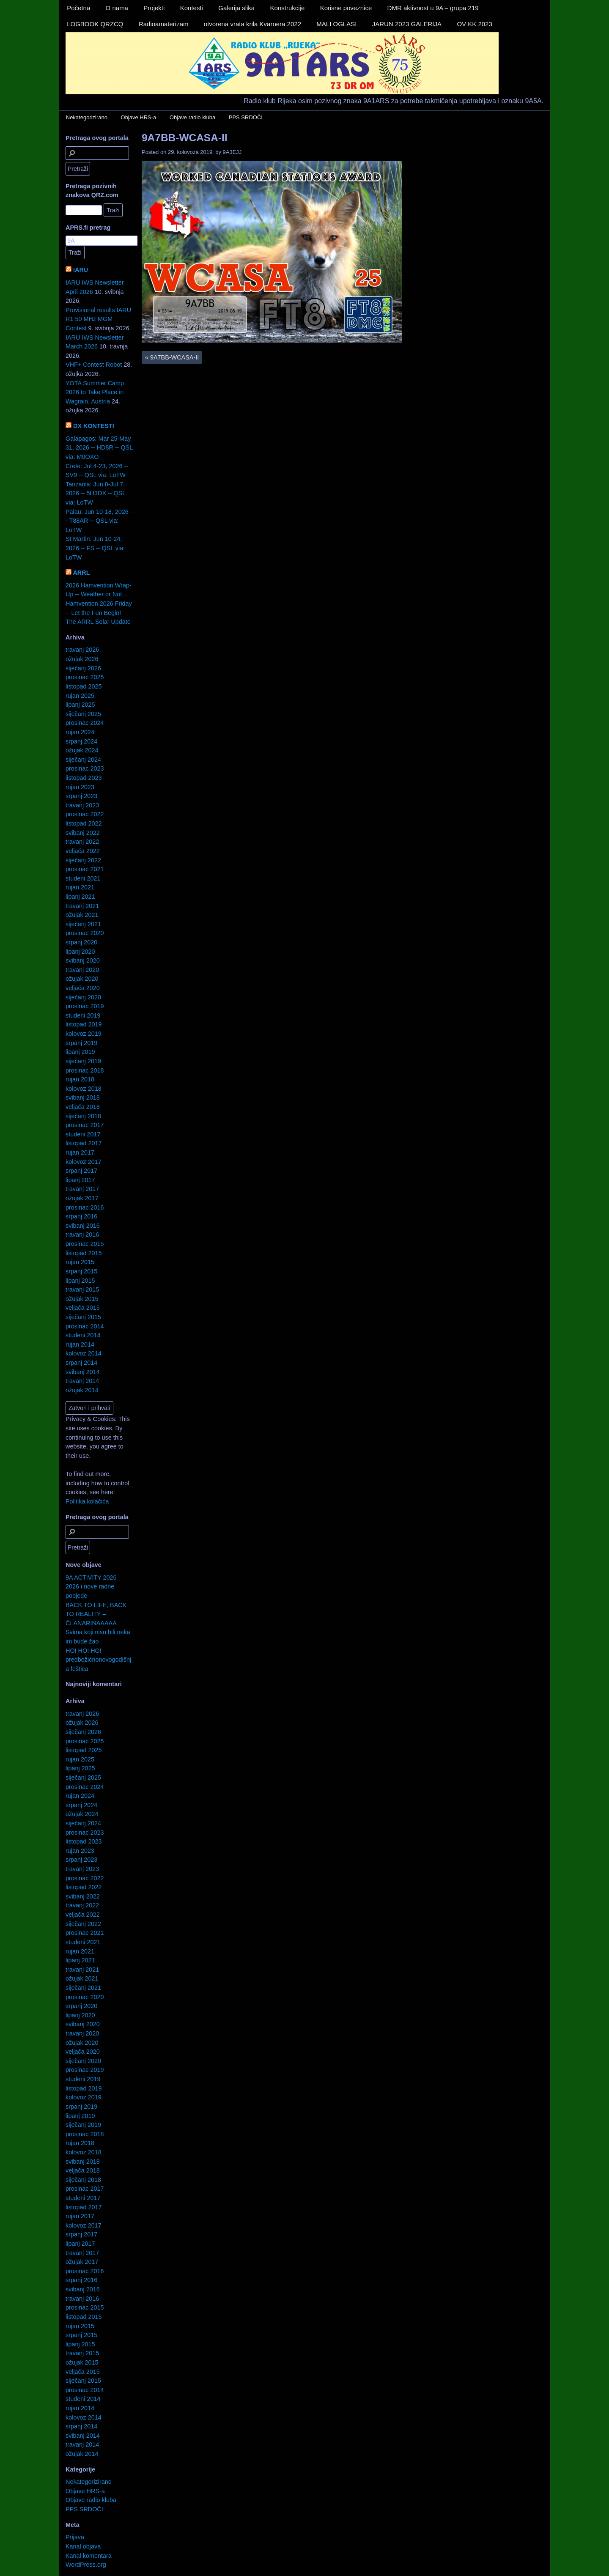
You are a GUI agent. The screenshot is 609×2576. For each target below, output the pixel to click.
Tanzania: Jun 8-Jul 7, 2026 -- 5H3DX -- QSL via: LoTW (96, 493)
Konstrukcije (287, 7)
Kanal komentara (89, 2555)
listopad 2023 (84, 777)
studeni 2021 (83, 878)
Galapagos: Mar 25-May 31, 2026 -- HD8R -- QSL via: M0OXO (99, 447)
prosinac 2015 (85, 1243)
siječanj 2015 (83, 1317)
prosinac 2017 (85, 1125)
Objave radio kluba (192, 117)
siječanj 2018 (83, 1116)
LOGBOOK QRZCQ (95, 23)
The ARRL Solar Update (98, 621)
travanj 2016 (82, 1234)
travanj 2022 (82, 841)
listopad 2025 (84, 686)
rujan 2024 (80, 732)
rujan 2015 (80, 1262)
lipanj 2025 (80, 704)
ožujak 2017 (82, 1198)
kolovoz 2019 (84, 1033)
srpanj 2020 (81, 942)
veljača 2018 (83, 1106)
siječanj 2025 (83, 714)
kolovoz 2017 (84, 1161)
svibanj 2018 (83, 1097)
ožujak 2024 (82, 750)
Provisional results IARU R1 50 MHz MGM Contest (98, 319)
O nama (117, 7)
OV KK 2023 (474, 23)
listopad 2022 (84, 823)
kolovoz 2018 (84, 1088)
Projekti (154, 7)
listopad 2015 (84, 1253)
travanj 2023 (82, 805)
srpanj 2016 (81, 1216)
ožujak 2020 (82, 978)
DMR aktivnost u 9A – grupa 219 (433, 7)
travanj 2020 (82, 969)
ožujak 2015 (82, 1298)
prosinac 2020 (85, 933)
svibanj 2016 (83, 1225)
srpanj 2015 (81, 1271)
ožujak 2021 (82, 914)
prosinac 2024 (85, 722)
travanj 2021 (82, 906)
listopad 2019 (84, 1024)
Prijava (75, 2537)
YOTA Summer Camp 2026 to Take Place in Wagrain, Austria (95, 392)
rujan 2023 (80, 787)
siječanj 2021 (83, 924)
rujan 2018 (80, 1079)
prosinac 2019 (85, 1006)
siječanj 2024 (83, 759)
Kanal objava (83, 2546)
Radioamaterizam (164, 23)
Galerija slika (236, 7)
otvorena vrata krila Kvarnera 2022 (252, 23)
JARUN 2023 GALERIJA (407, 23)
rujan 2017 (80, 1152)
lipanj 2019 (80, 1051)
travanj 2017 (82, 1188)
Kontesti (191, 7)
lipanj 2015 (80, 1280)
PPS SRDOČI (246, 117)
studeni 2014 (83, 1335)
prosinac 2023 (85, 768)
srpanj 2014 (81, 1362)
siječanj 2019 (83, 1061)
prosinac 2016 (85, 1207)
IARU (80, 269)
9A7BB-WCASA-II (185, 137)
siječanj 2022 (83, 860)
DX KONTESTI (93, 425)
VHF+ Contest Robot (94, 364)
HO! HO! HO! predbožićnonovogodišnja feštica (98, 1659)
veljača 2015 (83, 1307)
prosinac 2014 (85, 1326)
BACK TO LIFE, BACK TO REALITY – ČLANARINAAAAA (96, 1614)
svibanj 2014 (83, 1372)
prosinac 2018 (85, 1070)
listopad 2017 (84, 1143)
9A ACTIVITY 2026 (91, 1577)
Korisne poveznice (346, 7)
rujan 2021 (80, 887)
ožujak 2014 (82, 1390)
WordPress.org (86, 2564)
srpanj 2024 (81, 741)
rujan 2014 (80, 1344)
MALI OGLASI (336, 23)
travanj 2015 (82, 1289)
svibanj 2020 (83, 960)
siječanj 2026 (83, 668)
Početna (78, 7)
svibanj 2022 (83, 832)
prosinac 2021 (85, 869)
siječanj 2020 (83, 997)
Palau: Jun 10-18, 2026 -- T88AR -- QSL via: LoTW (99, 520)
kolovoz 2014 (84, 1353)
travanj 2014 (82, 1380)
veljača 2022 (83, 851)
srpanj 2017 (81, 1170)
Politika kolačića (87, 1501)
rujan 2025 (80, 695)
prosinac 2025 (85, 677)
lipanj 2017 (80, 1180)
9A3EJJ (232, 152)
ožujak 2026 (82, 659)
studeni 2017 (83, 1134)
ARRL (81, 572)
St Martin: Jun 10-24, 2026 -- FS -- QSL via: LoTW (95, 547)
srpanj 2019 (81, 1043)
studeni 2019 (83, 1015)
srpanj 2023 (81, 796)
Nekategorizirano (86, 117)
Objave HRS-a (138, 117)
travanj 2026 (82, 649)
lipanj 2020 (80, 951)
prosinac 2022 (85, 814)
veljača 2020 (83, 988)
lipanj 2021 (80, 896)
